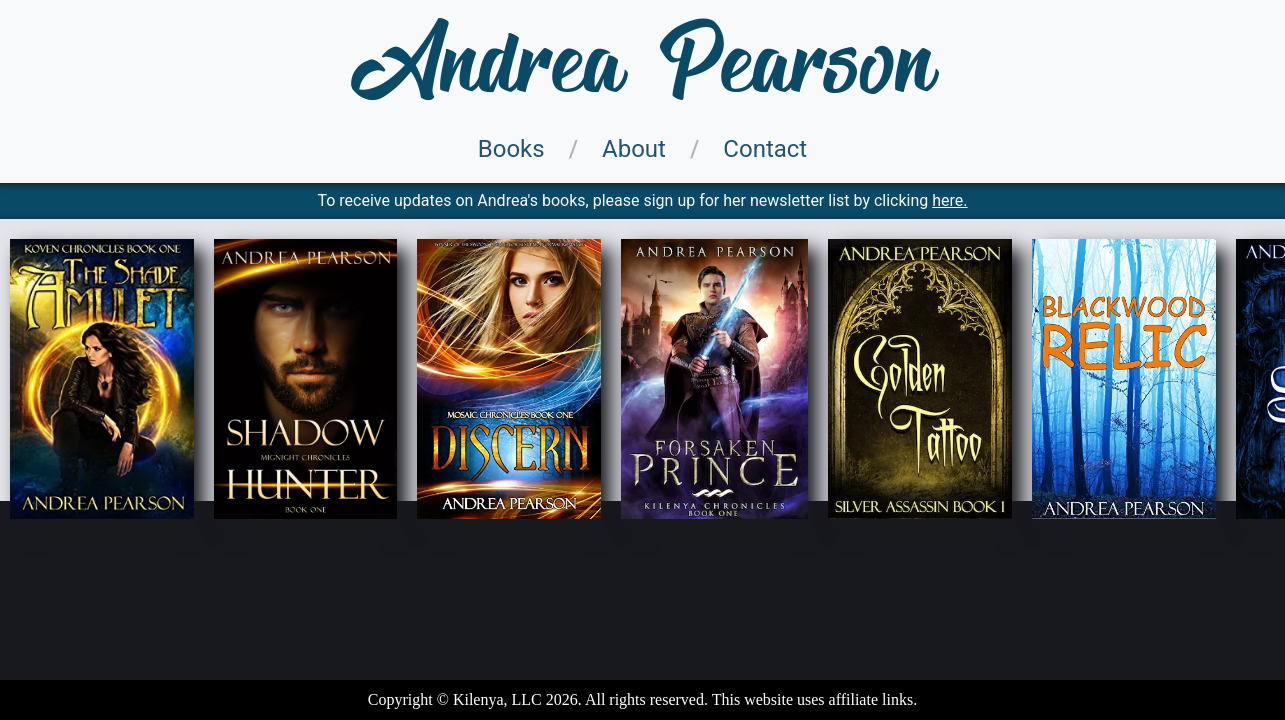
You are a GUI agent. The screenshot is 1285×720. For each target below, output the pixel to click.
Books (511, 149)
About (634, 149)
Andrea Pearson (643, 65)
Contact (765, 149)
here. (949, 200)
